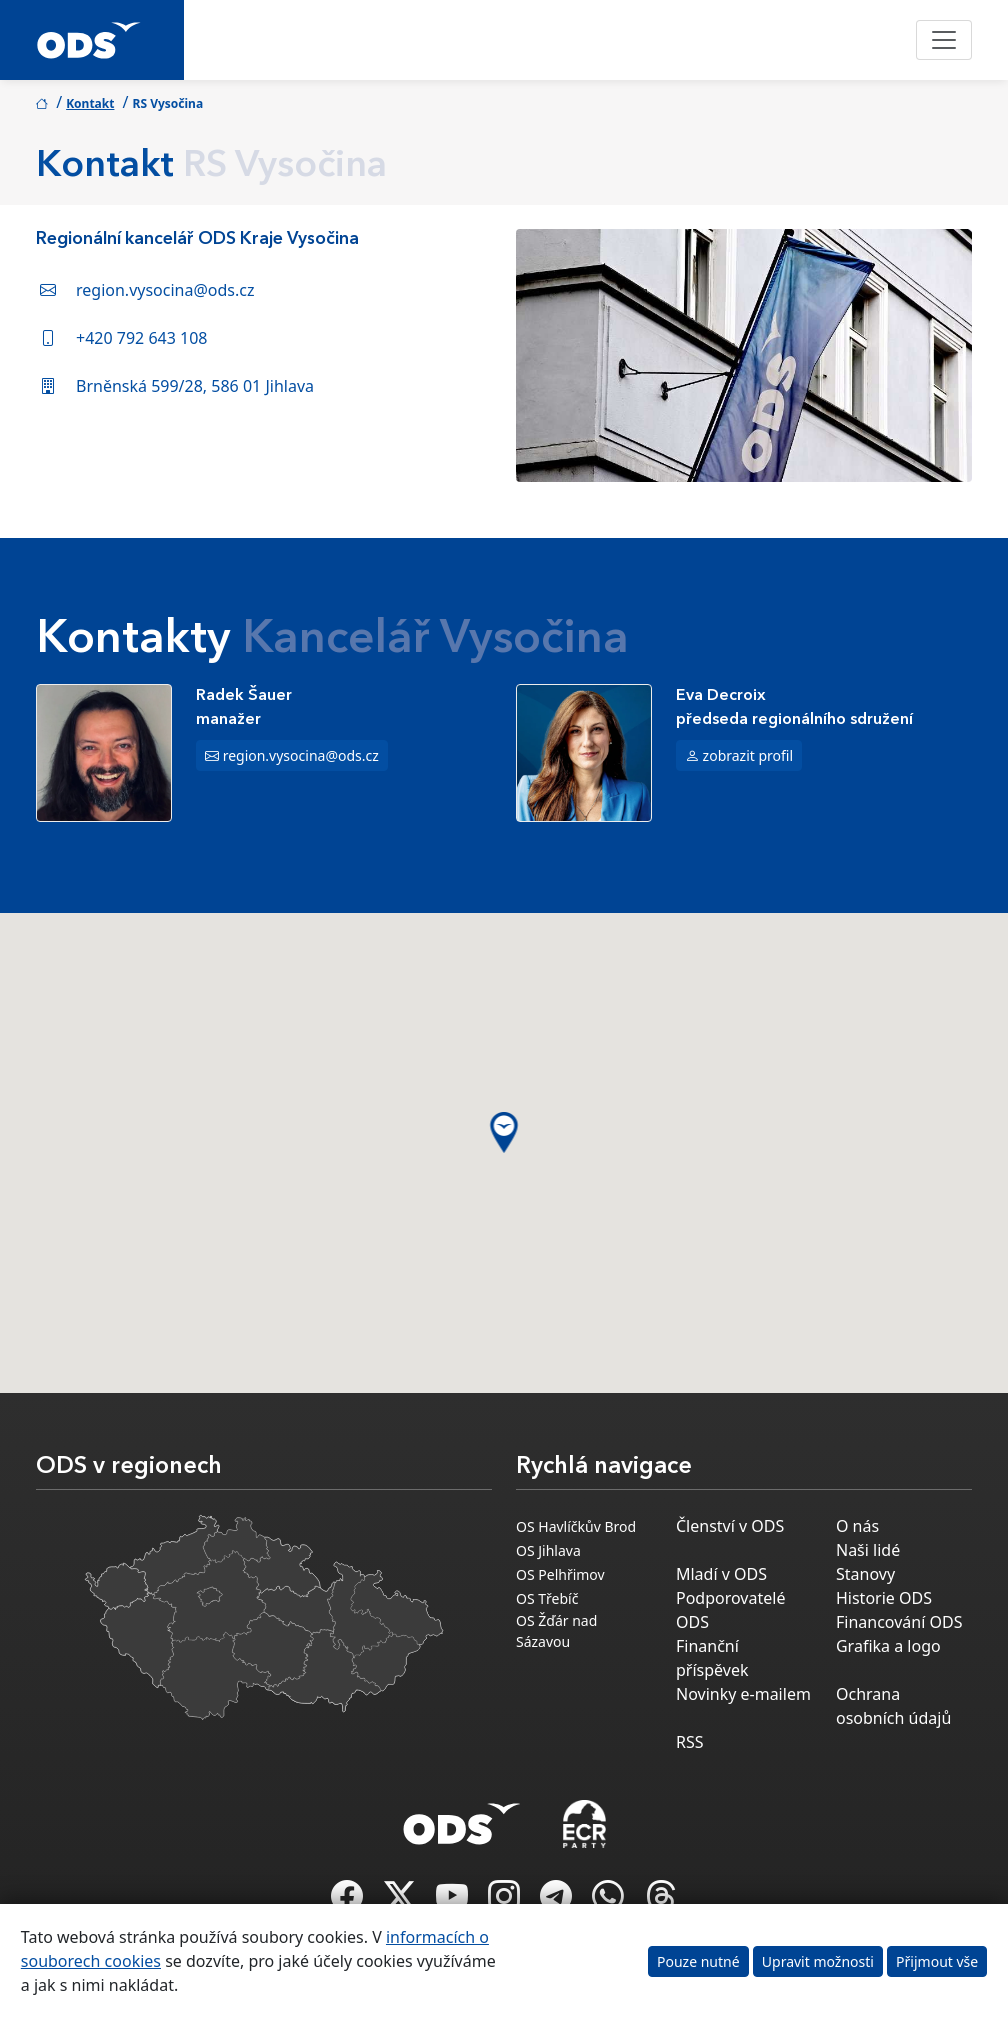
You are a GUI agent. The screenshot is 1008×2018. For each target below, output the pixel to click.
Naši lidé (868, 1550)
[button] (504, 1132)
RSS (690, 1742)
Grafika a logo (888, 1646)
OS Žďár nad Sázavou (556, 1631)
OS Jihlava (548, 1550)
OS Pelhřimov (560, 1574)
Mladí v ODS (721, 1574)
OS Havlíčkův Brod (576, 1526)
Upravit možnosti (818, 1961)
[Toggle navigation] (944, 40)
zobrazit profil (748, 755)
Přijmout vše (937, 1961)
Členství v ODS (730, 1526)
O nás (857, 1526)
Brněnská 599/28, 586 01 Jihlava (195, 386)
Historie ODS (884, 1598)
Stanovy (865, 1574)
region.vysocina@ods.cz (165, 290)
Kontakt (90, 103)
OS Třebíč (547, 1598)
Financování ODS (899, 1622)
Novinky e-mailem (743, 1694)
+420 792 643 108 (141, 338)
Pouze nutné (698, 1961)
